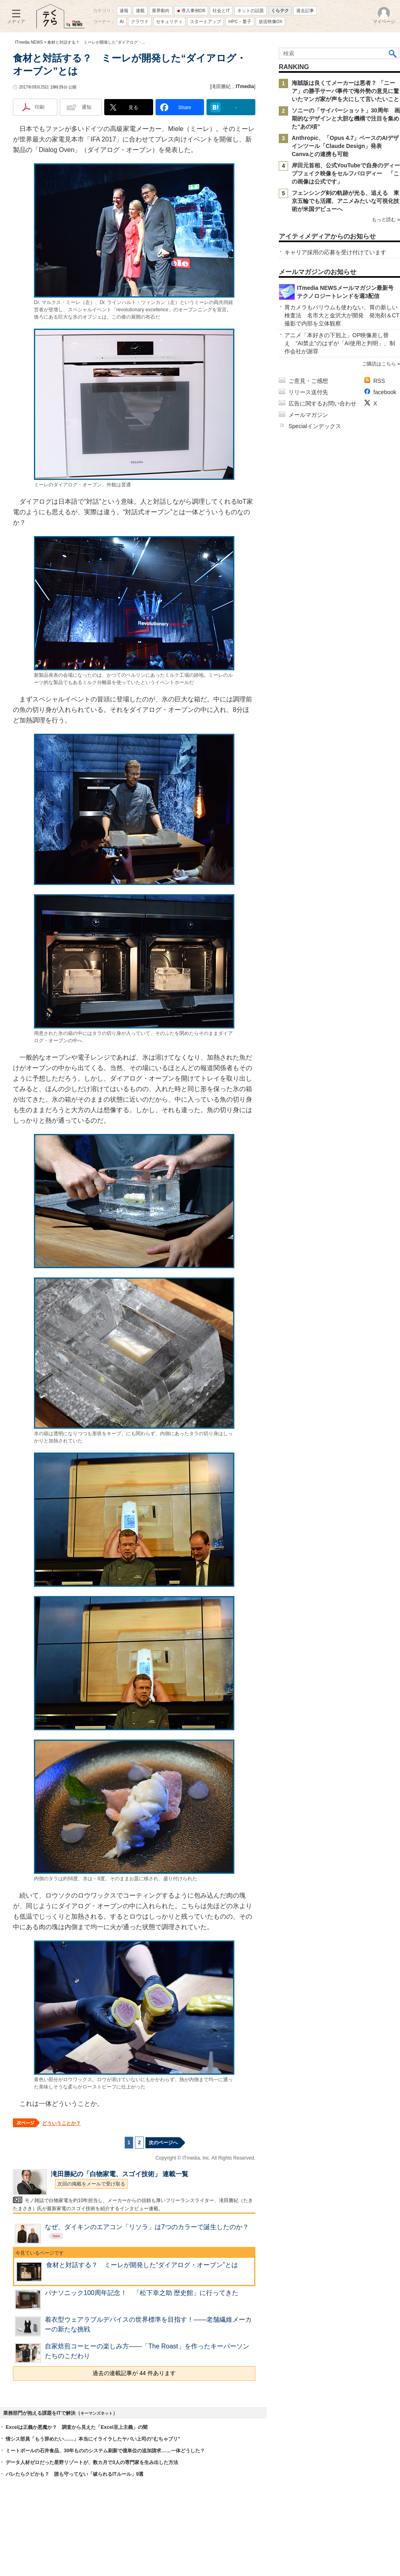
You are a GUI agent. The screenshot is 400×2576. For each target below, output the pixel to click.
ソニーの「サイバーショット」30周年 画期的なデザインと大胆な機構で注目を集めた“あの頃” (346, 118)
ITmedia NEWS (29, 42)
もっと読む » (386, 219)
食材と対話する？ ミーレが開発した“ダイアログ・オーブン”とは (142, 2264)
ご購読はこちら (379, 364)
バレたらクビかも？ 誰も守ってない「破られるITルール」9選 (74, 2474)
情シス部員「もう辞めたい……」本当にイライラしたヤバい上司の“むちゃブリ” (93, 2439)
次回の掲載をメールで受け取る (91, 2184)
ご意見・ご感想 (308, 381)
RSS (379, 381)
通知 (86, 107)
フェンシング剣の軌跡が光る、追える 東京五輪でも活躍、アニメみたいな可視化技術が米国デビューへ (345, 201)
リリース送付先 (308, 392)
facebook (384, 392)
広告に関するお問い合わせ (322, 403)
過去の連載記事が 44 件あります (134, 2373)
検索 (393, 53)
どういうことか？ (61, 2123)
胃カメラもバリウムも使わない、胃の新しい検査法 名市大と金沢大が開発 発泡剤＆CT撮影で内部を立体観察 (342, 315)
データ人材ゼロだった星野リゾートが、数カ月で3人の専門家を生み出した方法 (92, 2462)
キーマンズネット (96, 2413)
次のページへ (163, 2142)
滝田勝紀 (221, 86)
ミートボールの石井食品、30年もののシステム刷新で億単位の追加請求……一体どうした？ (105, 2451)
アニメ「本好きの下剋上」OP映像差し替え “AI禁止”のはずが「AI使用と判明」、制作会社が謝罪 (339, 343)
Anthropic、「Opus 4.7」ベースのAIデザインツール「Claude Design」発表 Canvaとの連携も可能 (345, 146)
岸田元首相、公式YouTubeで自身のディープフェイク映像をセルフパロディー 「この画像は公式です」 (346, 173)
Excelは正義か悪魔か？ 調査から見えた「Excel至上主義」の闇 (76, 2427)
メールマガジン (308, 415)
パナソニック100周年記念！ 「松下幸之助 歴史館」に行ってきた (141, 2292)
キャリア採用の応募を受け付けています (335, 252)
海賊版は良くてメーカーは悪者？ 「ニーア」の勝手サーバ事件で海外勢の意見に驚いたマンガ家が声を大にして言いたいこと (345, 91)
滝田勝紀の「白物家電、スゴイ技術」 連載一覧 (119, 2174)
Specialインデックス (314, 426)
